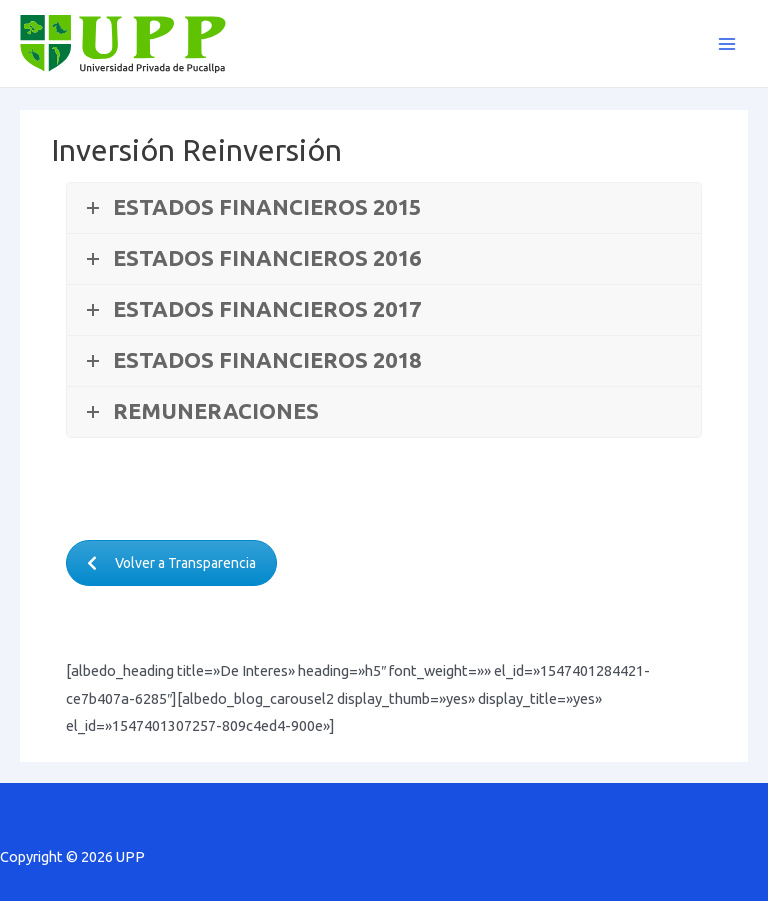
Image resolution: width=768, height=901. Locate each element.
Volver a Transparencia (171, 563)
